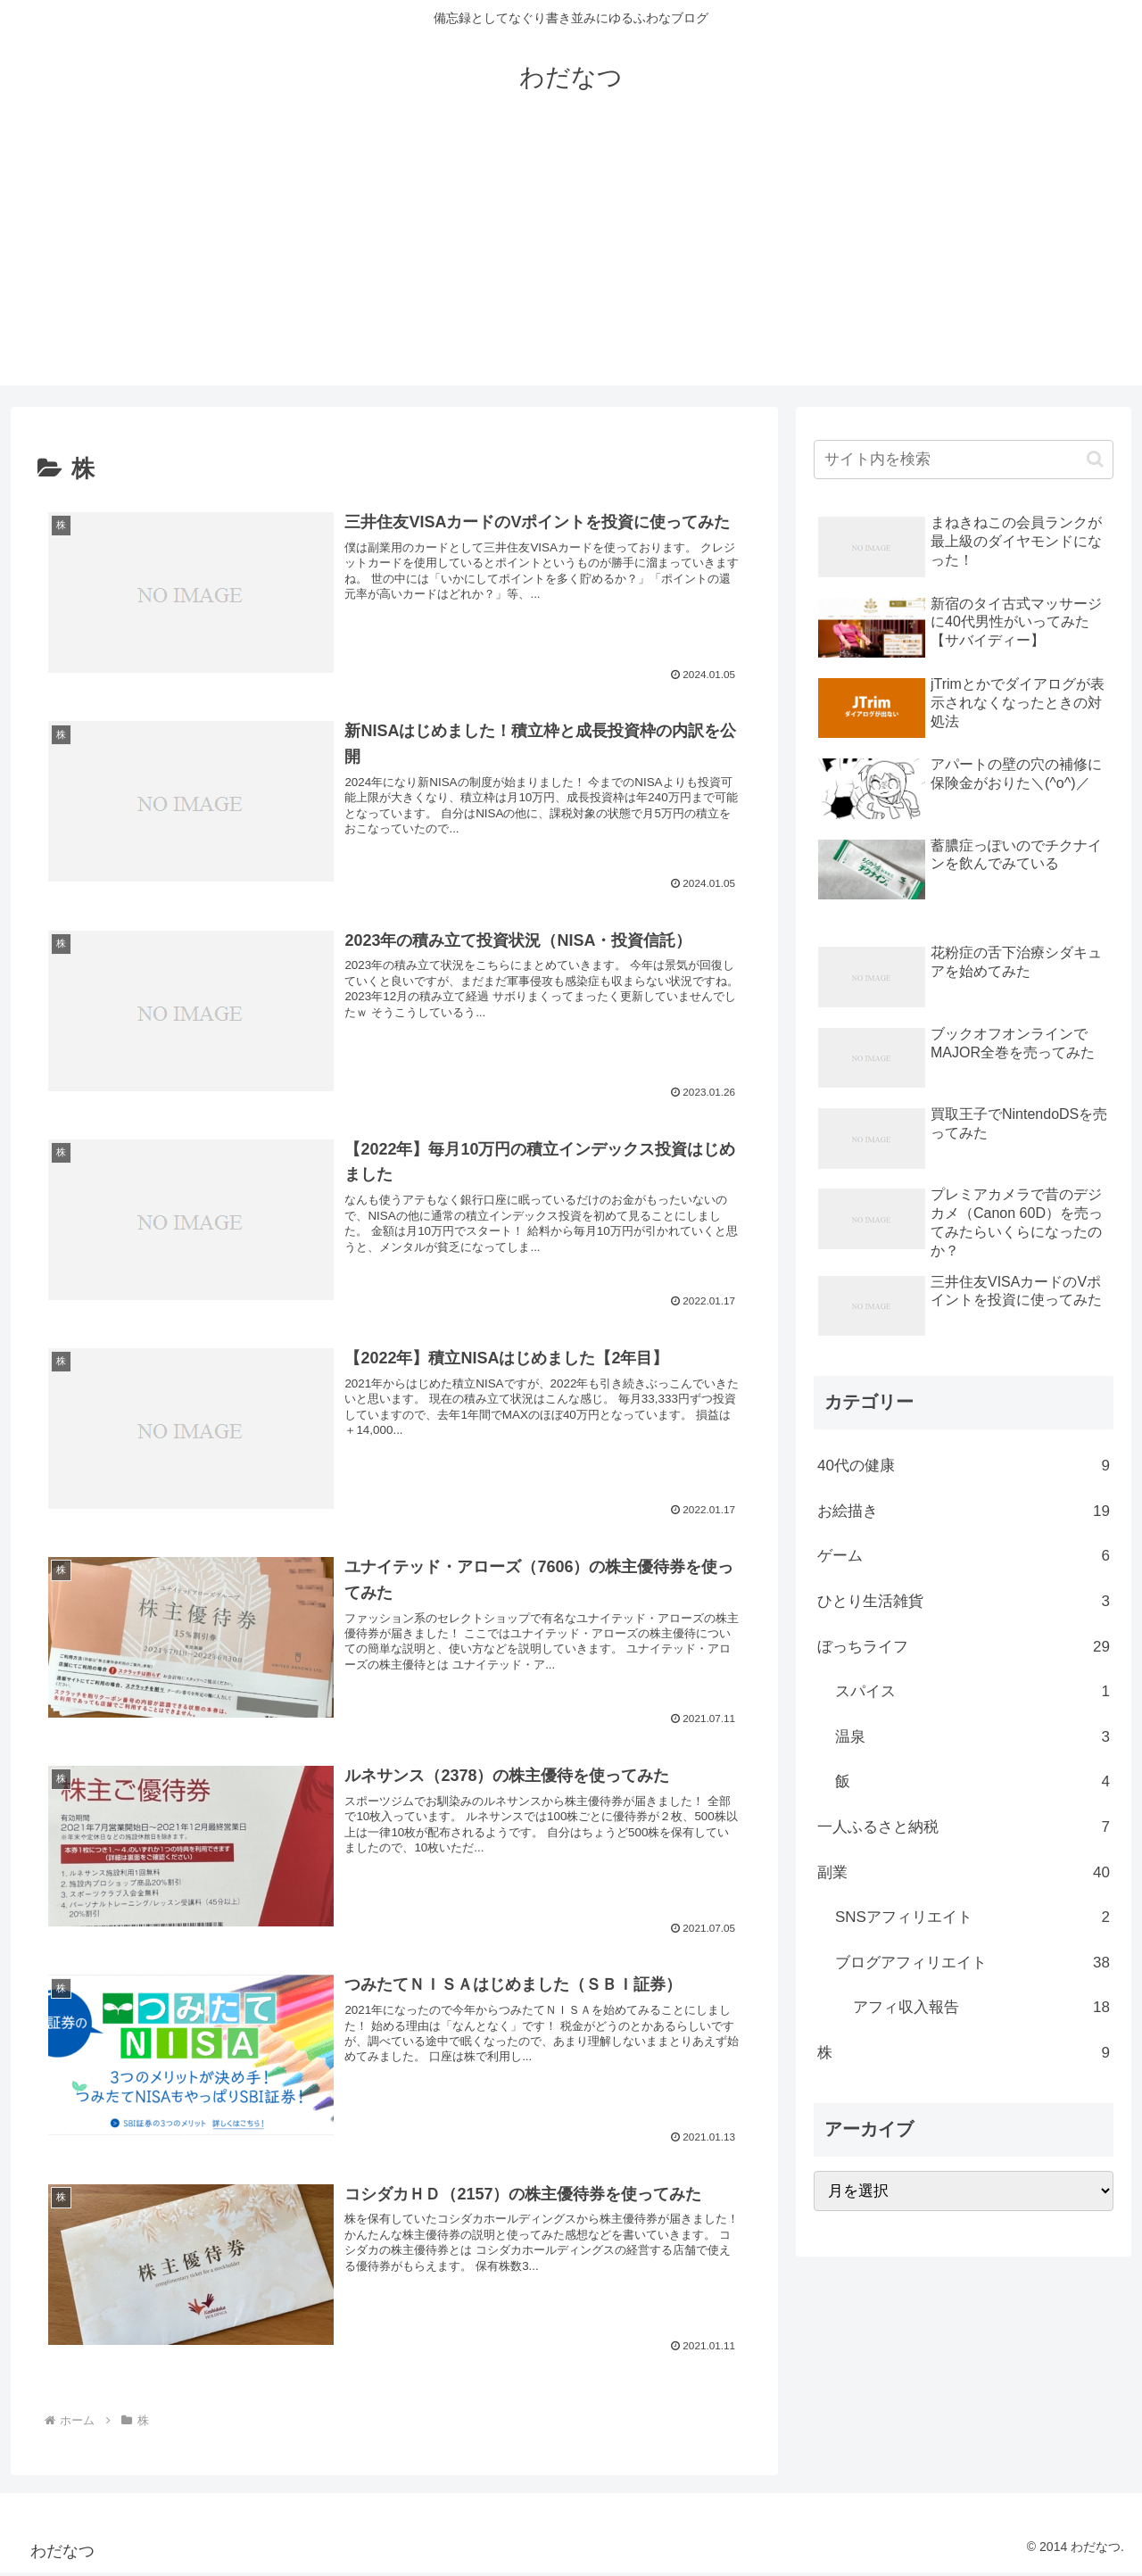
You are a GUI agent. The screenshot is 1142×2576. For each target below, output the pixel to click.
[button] (1095, 459)
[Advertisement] (571, 260)
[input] (963, 459)
